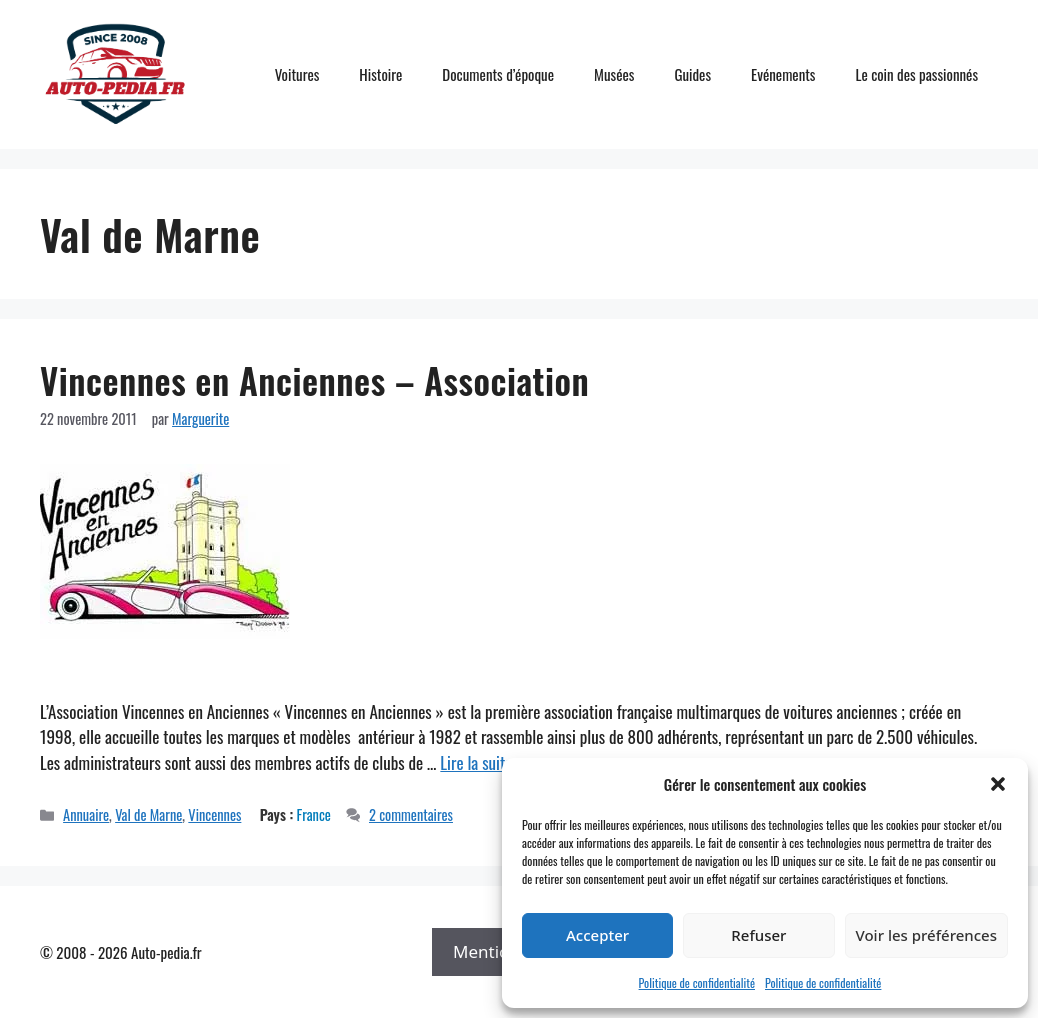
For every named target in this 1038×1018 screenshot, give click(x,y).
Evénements (783, 74)
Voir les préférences (926, 935)
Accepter (597, 935)
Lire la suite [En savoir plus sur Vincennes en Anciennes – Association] (476, 762)
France (314, 814)
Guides (692, 74)
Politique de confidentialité (697, 982)
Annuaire (86, 814)
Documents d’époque (498, 74)
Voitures (297, 74)
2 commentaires (411, 814)
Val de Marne (148, 814)
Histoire (380, 74)
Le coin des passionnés (916, 74)
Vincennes (214, 814)
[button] (998, 784)
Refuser (758, 935)
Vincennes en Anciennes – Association (314, 380)
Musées (614, 74)
